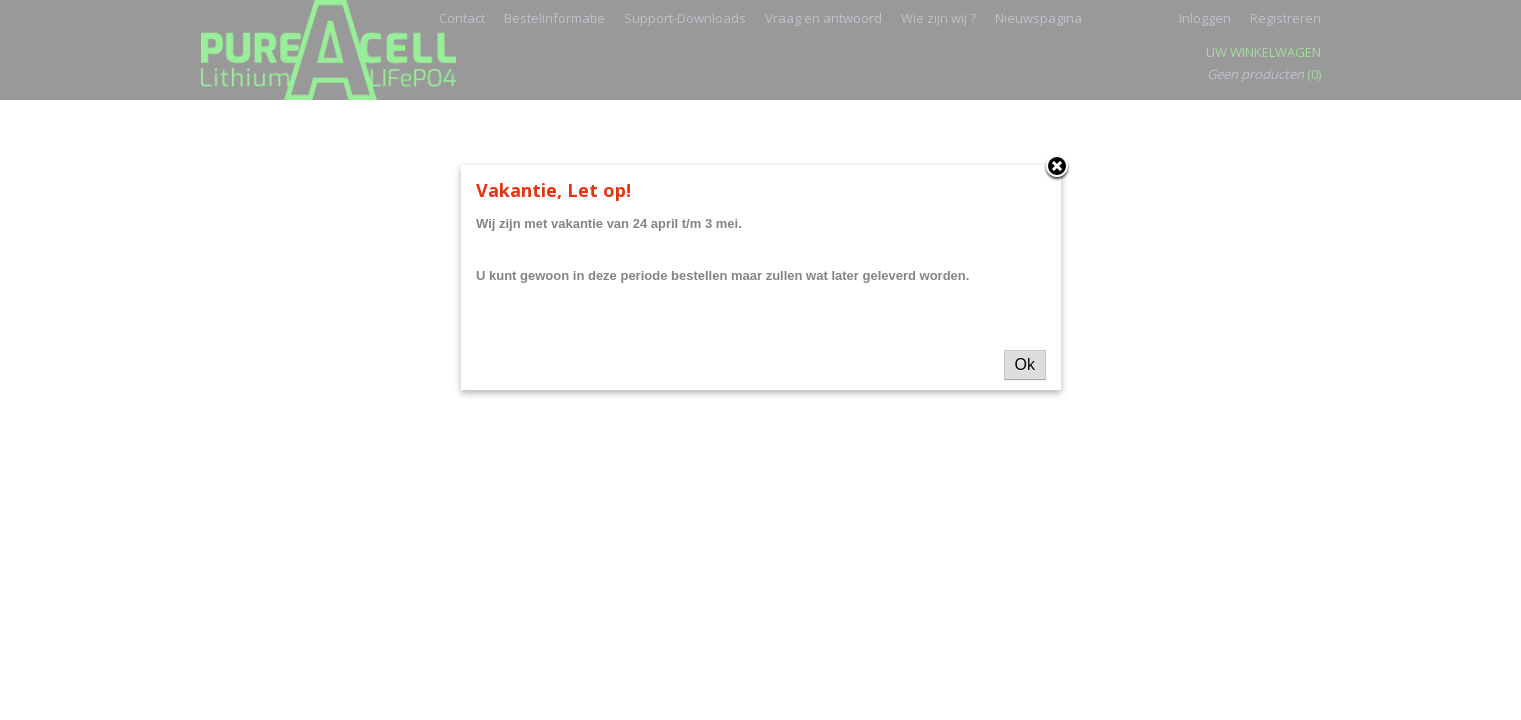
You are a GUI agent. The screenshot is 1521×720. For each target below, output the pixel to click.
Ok (1025, 364)
